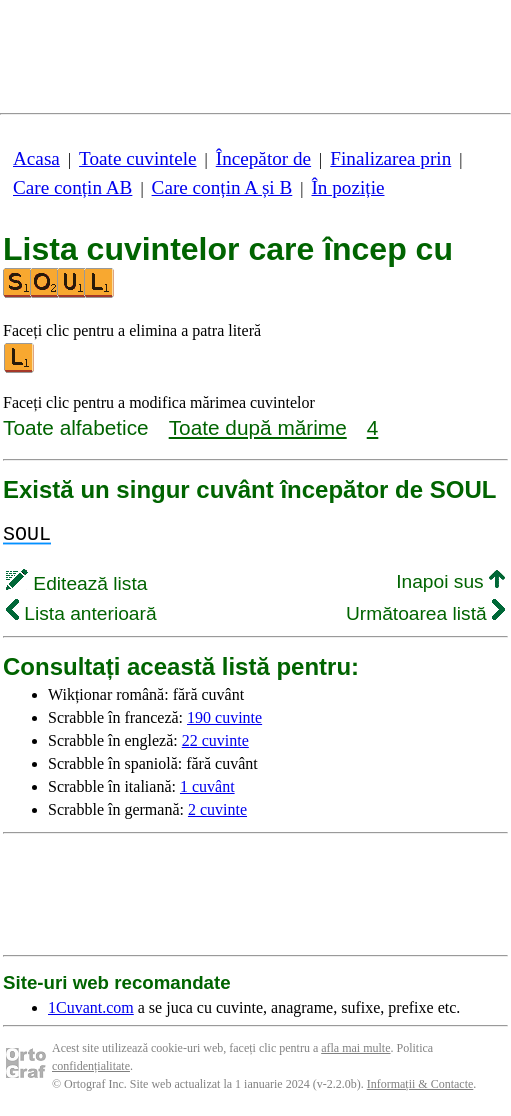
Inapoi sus (450, 581)
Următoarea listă (425, 613)
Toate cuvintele (137, 158)
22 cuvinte (215, 740)
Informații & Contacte (420, 1084)
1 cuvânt (207, 786)
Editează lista (76, 583)
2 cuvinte (217, 809)
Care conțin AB (72, 187)
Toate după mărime (258, 427)
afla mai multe (355, 1048)
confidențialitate (91, 1066)
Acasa (36, 158)
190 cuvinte (224, 717)
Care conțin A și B (222, 187)
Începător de (263, 158)
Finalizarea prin (390, 158)
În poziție (347, 187)
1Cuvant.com (91, 1007)
